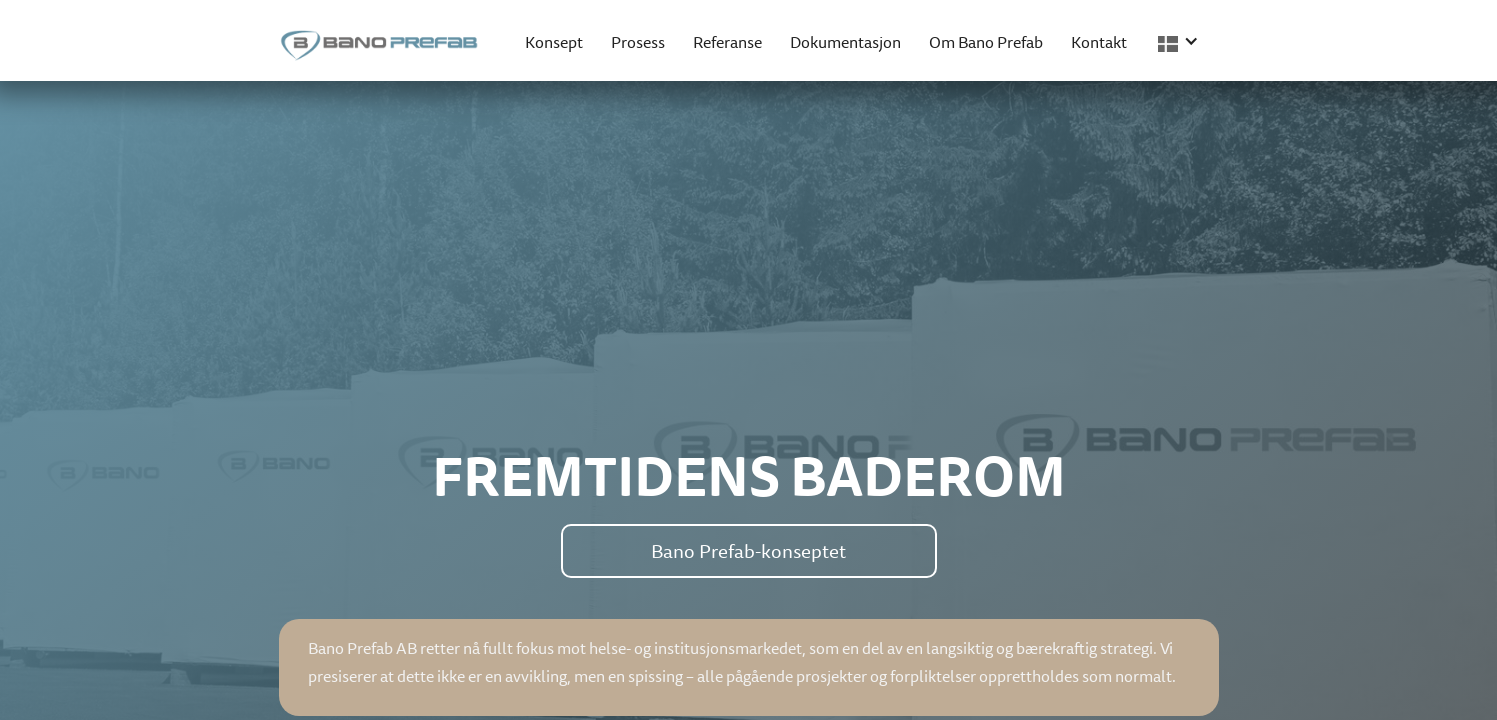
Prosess (638, 42)
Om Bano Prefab (986, 42)
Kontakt (1099, 42)
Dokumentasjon (845, 42)
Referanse (727, 42)
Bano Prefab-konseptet (748, 551)
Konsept (554, 42)
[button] (1181, 40)
